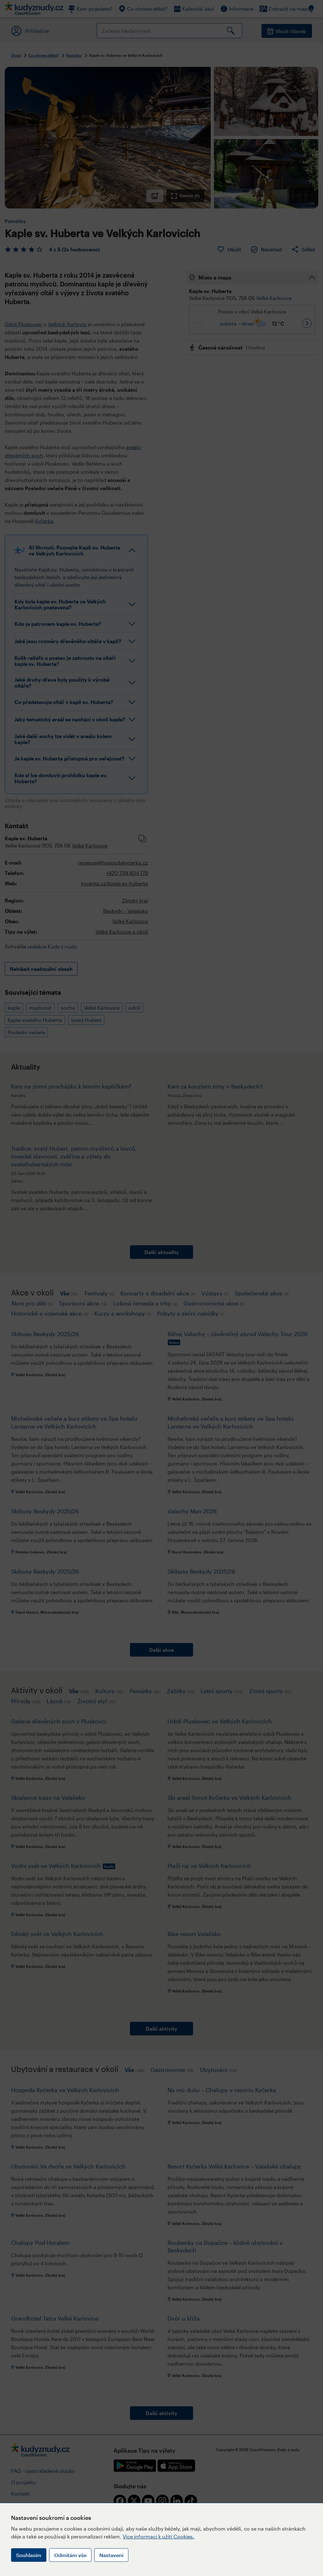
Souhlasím (28, 2555)
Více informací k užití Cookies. (158, 2536)
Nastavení (111, 2555)
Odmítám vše (70, 2555)
